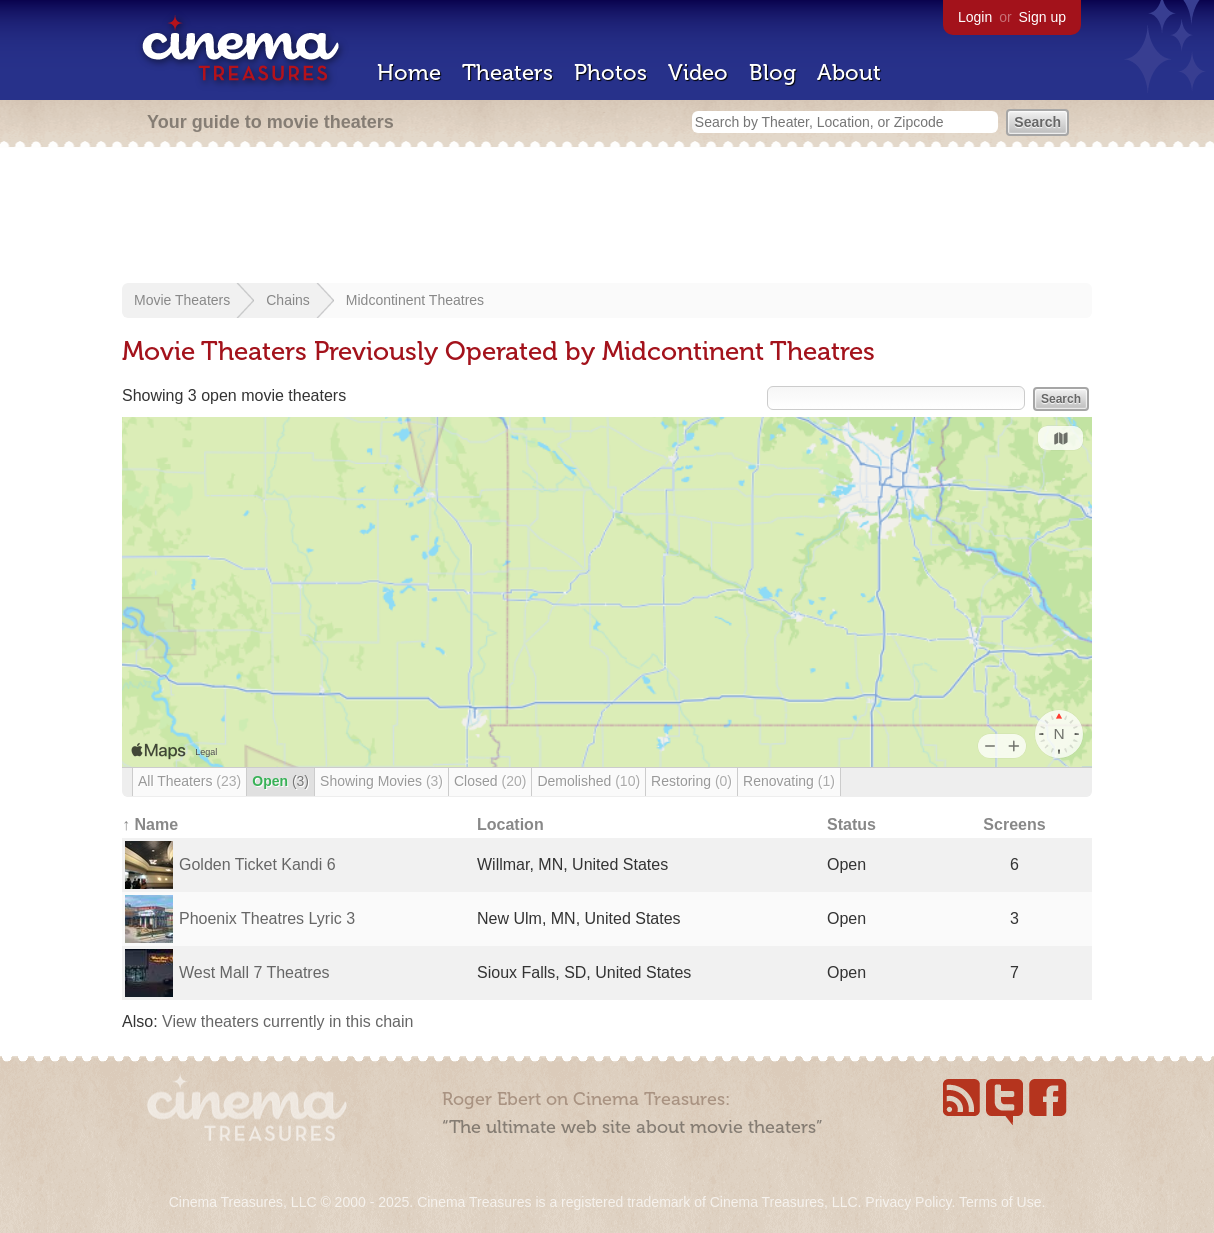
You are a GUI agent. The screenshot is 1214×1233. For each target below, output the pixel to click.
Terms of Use (1000, 1202)
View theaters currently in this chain (287, 1021)
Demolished (588, 781)
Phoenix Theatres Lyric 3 (267, 918)
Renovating (789, 781)
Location (510, 824)
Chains (288, 300)
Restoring (691, 781)
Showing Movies (381, 781)
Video (698, 72)
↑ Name (150, 824)
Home (409, 72)
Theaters (507, 72)
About (849, 72)
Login (975, 17)
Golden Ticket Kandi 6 (257, 864)
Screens (1014, 824)
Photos (610, 72)
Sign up (1042, 17)
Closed (490, 781)
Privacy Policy (908, 1202)
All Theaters (189, 781)
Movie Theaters (182, 300)
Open (280, 781)
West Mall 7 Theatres (254, 972)
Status (851, 824)
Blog (772, 72)
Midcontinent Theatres (415, 300)
